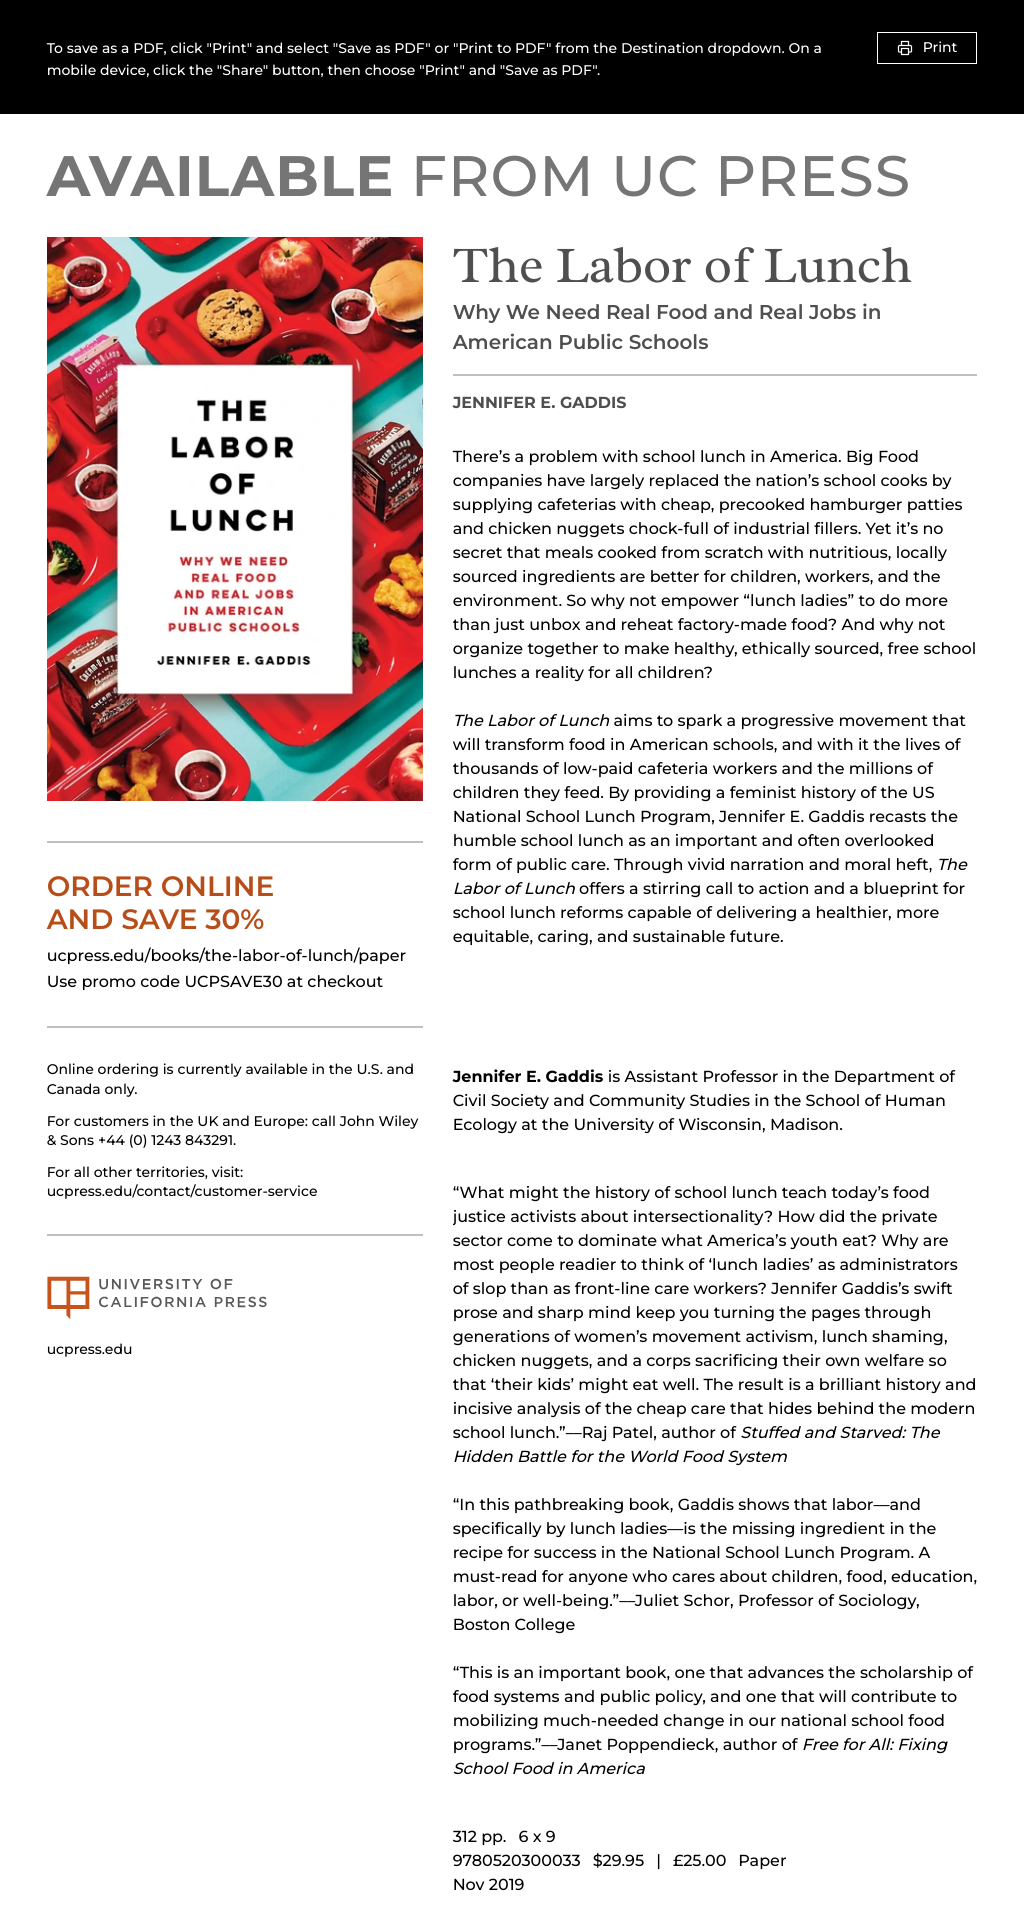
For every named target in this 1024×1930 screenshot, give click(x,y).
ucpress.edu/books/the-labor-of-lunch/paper (226, 956)
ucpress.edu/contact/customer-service (182, 1191)
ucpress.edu (90, 1349)
